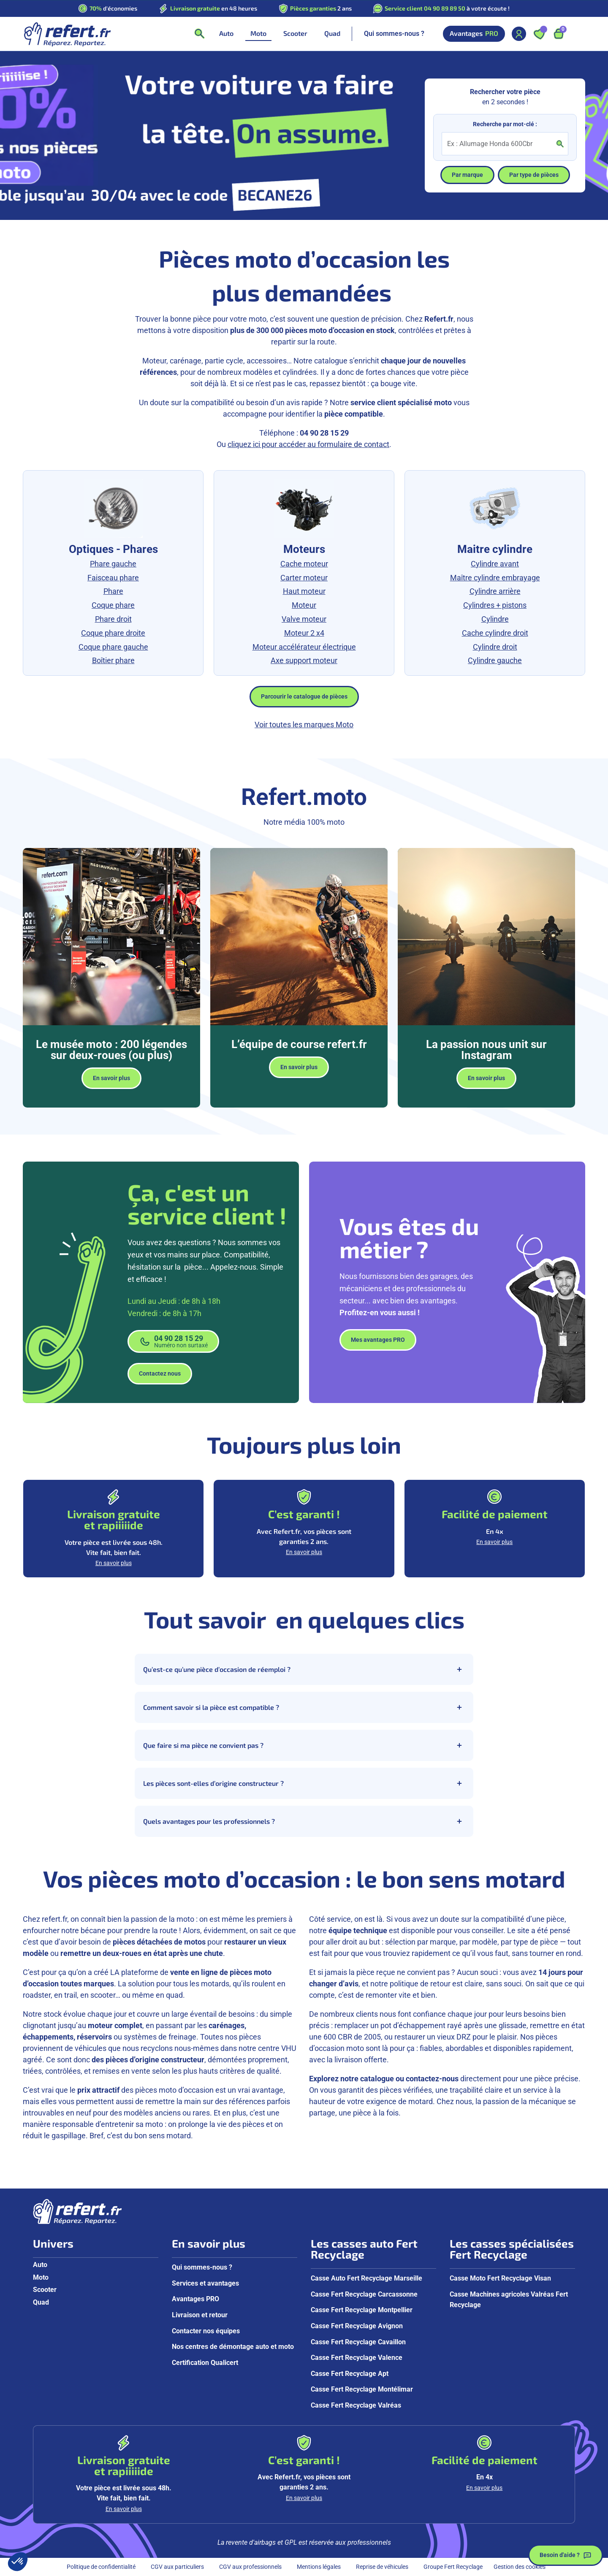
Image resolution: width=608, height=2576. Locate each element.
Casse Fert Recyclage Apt (349, 2374)
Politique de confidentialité (101, 2566)
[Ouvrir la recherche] (199, 33)
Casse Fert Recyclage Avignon (357, 2326)
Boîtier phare (113, 660)
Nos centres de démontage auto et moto (233, 2347)
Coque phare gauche (113, 646)
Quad (41, 2302)
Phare (113, 591)
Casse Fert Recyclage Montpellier (362, 2310)
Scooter (45, 2290)
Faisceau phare (113, 577)
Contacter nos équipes (206, 2331)
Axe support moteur (304, 660)
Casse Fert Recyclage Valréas (356, 2405)
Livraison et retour (200, 2315)
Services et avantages (205, 2283)
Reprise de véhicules (382, 2566)
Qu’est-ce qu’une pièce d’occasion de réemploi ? (304, 1669)
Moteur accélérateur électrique (304, 646)
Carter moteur (304, 577)
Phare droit (113, 619)
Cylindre (495, 619)
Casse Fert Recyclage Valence (356, 2358)
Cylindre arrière (495, 591)
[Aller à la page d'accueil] (67, 33)
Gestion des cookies (520, 2566)
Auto (40, 2265)
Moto (41, 2277)
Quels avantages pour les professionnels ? (304, 1821)
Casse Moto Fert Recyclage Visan (500, 2278)
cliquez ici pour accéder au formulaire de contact (308, 444)
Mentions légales (319, 2566)
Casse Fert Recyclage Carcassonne (364, 2294)
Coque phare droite (113, 632)
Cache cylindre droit (495, 632)
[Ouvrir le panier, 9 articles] (558, 33)
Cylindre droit (495, 646)
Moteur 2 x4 (304, 632)
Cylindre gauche (495, 660)
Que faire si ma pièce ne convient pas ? (304, 1745)
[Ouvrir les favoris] (539, 33)
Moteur (304, 605)
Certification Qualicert (205, 2363)
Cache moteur (304, 563)
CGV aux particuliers (177, 2566)
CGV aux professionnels (250, 2566)
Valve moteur (304, 619)
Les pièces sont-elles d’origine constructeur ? (304, 1783)
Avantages (474, 33)
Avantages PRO (195, 2299)
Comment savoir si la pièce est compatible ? (304, 1707)
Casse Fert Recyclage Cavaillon (358, 2342)
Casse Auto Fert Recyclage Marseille (366, 2278)
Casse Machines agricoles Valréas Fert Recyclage (509, 2299)
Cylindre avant (495, 563)
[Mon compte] (519, 34)
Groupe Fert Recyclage (453, 2566)
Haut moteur (304, 591)
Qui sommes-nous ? (394, 34)
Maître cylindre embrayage (495, 577)
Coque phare (113, 605)
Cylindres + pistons (495, 605)
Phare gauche (113, 563)
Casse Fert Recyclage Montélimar (362, 2389)
